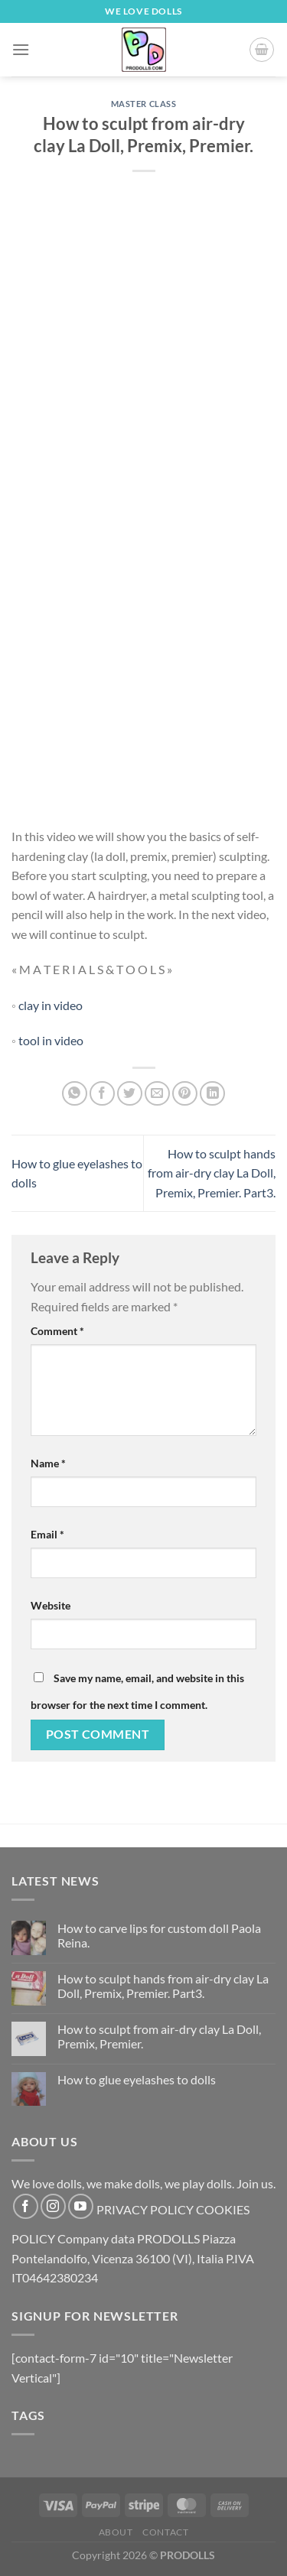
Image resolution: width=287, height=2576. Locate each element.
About (116, 2532)
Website (50, 1605)
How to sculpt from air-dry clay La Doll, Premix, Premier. (159, 2036)
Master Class (144, 104)
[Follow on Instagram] (53, 2206)
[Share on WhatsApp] (74, 1093)
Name (48, 1463)
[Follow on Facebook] (25, 2206)
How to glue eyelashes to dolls (136, 2079)
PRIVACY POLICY (145, 2209)
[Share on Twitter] (129, 1093)
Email (47, 1534)
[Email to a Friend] (157, 1093)
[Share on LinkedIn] (212, 1093)
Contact (165, 2532)
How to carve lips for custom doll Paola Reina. (159, 1935)
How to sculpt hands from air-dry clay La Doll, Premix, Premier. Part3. (212, 1173)
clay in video (50, 1005)
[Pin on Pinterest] (184, 1093)
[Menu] (20, 49)
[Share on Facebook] (102, 1093)
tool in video (50, 1040)
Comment (57, 1330)
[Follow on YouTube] (80, 2206)
